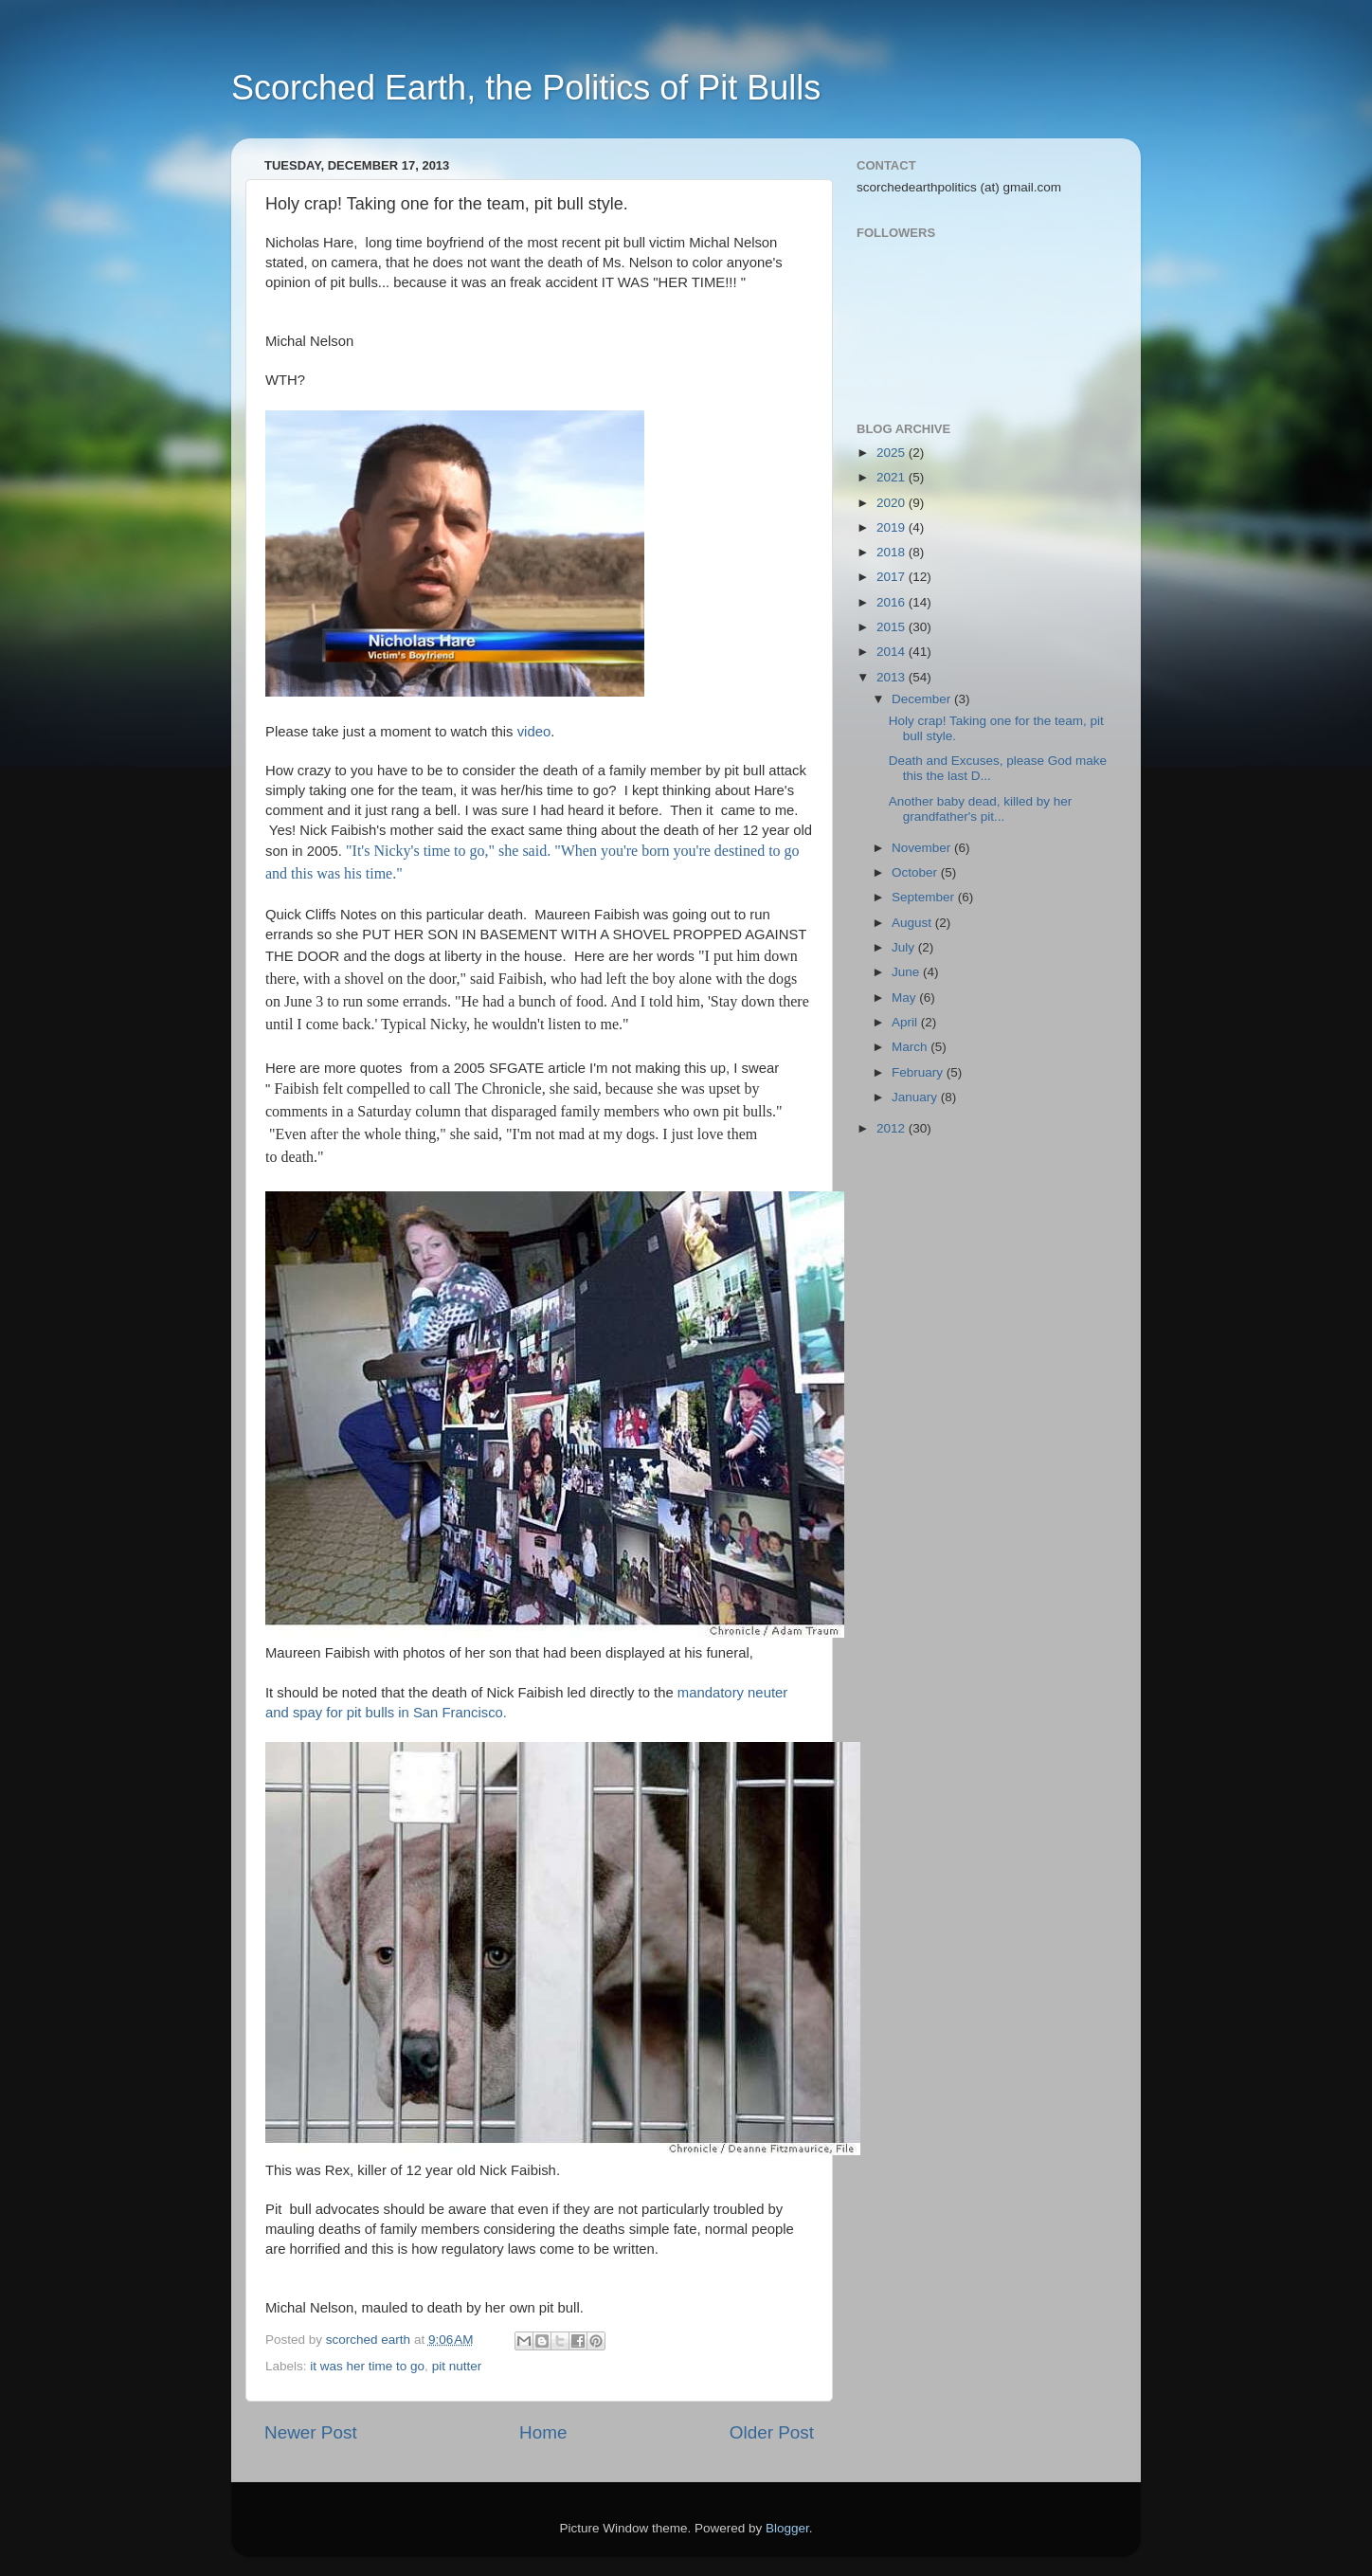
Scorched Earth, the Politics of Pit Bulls (526, 87)
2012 (892, 1128)
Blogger (787, 2528)
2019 (892, 527)
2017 (892, 577)
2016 (892, 602)
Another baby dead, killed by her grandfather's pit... (981, 809)
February (919, 1072)
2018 (892, 552)
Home (543, 2432)
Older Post (772, 2432)
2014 (892, 651)
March (911, 1047)
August (913, 923)
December (923, 699)
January (916, 1097)
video (534, 731)
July (905, 947)
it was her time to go (367, 2366)
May (905, 997)
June (907, 972)
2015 (892, 627)
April (906, 1022)
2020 (892, 503)
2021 (892, 477)
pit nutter (457, 2366)
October (916, 872)
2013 (892, 677)
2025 (892, 452)
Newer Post (310, 2432)
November (923, 848)
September (925, 897)
